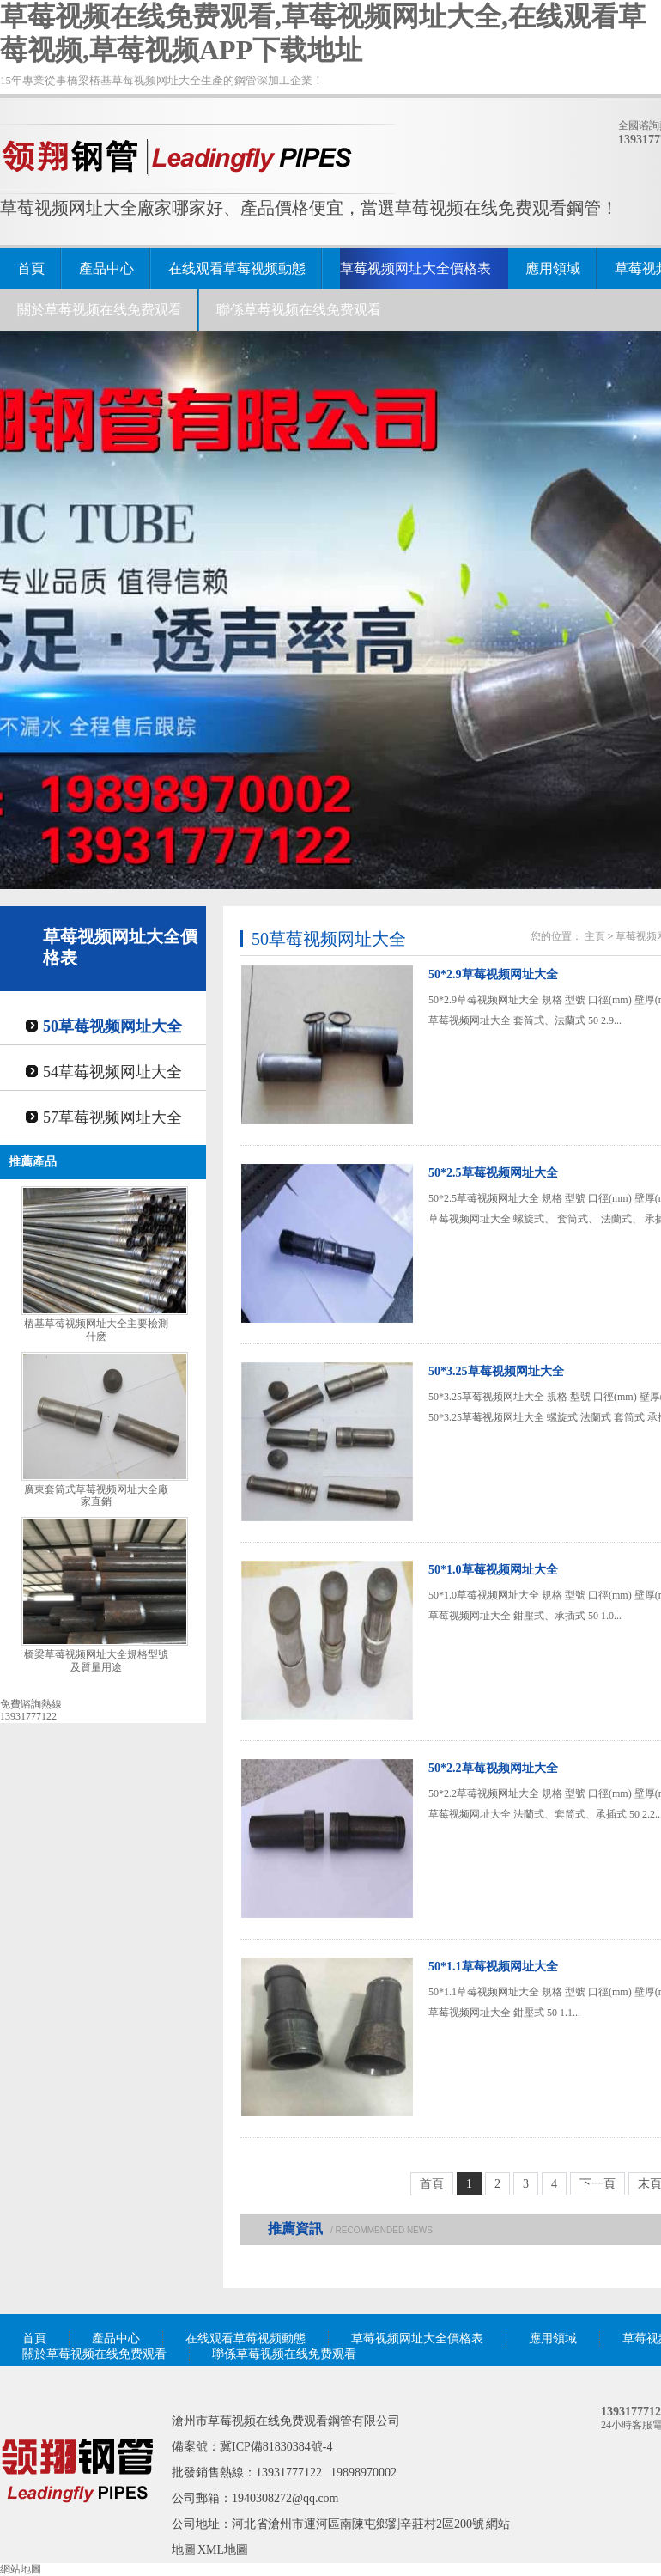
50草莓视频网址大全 (112, 1026)
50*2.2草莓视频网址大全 (493, 1768)
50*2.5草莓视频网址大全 (493, 1172)
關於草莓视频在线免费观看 (99, 309)
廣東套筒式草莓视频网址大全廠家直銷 (96, 1495)
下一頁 (597, 2183)
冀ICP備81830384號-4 (276, 2446)
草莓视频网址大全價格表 (415, 268)
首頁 (31, 268)
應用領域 (552, 268)
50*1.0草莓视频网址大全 (493, 1569)
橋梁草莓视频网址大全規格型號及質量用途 (96, 1660)
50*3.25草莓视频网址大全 (496, 1371)
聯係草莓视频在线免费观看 (298, 309)
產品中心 (106, 268)
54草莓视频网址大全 (112, 1072)
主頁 (595, 936)
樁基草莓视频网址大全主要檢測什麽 (96, 1330)
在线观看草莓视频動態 (237, 268)
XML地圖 (222, 2549)
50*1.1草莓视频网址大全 (493, 1966)
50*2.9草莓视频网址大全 (493, 974)
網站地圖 (20, 2569)
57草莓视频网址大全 (112, 1117)
